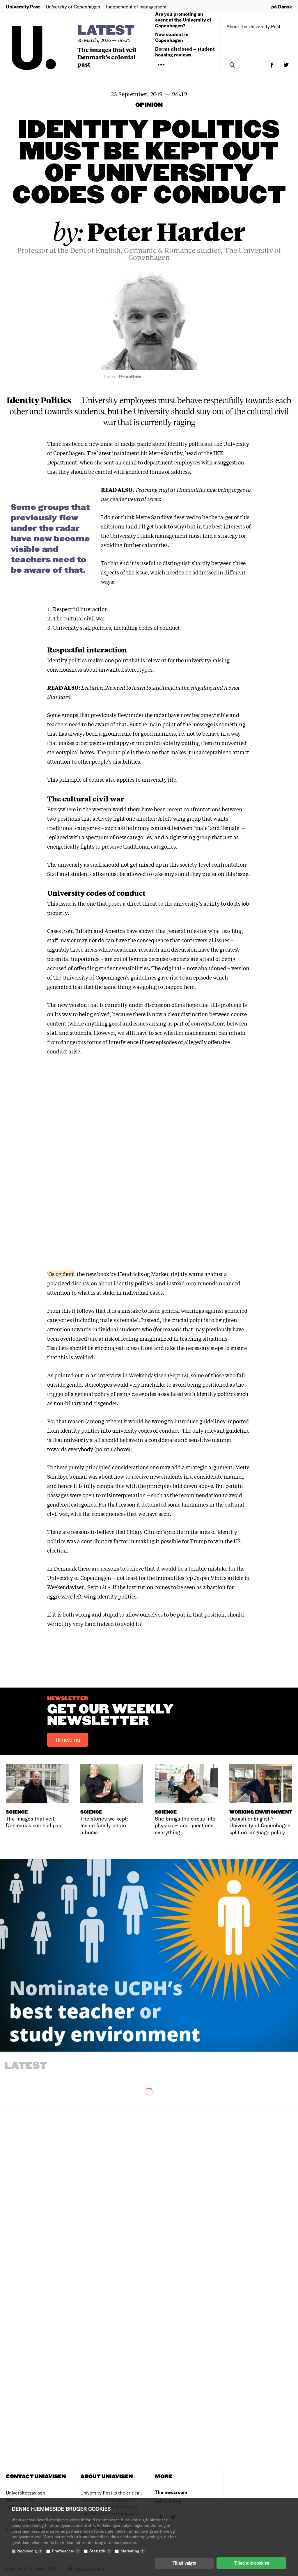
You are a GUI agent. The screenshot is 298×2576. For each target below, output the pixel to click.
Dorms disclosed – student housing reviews (184, 51)
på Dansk (281, 6)
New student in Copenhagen (172, 37)
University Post (23, 6)
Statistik (100, 2550)
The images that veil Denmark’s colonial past (106, 56)
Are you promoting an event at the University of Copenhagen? (183, 19)
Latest (105, 31)
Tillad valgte (184, 2563)
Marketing (132, 2550)
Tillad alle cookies (251, 2563)
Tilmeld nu (67, 1740)
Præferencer (66, 2550)
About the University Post (253, 26)
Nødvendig (30, 2550)
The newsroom (171, 2492)
